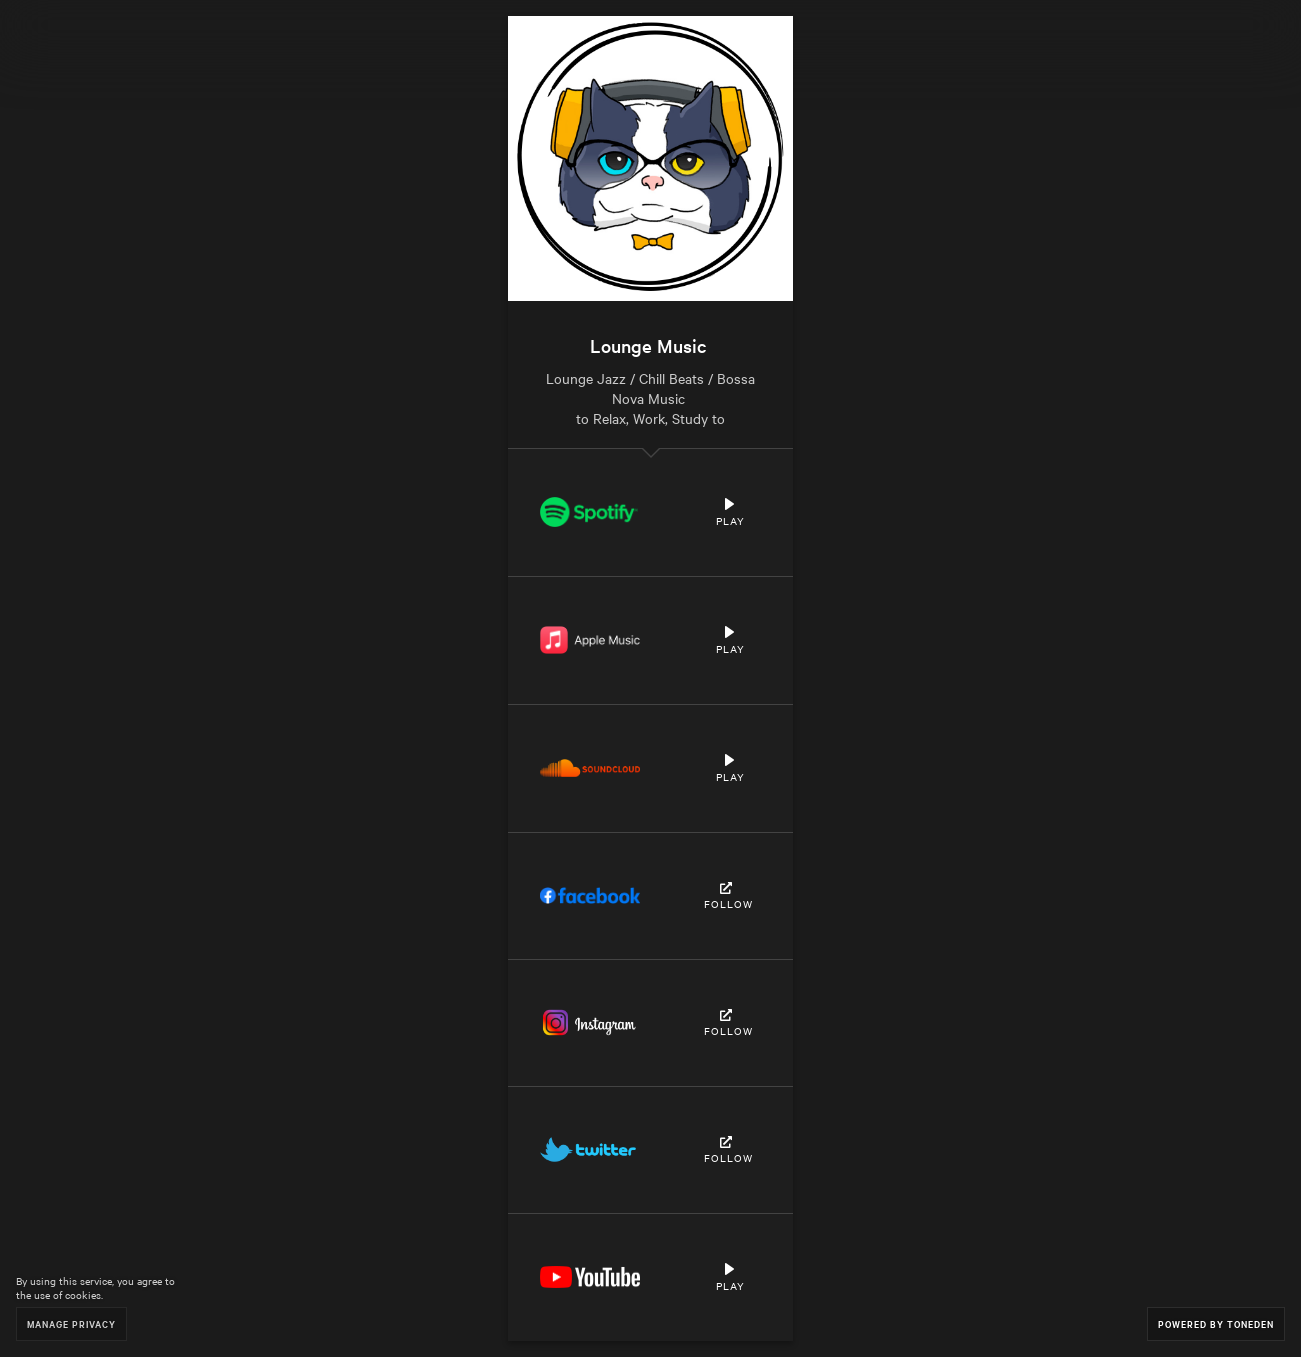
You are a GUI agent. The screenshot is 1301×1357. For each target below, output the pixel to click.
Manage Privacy (71, 1323)
